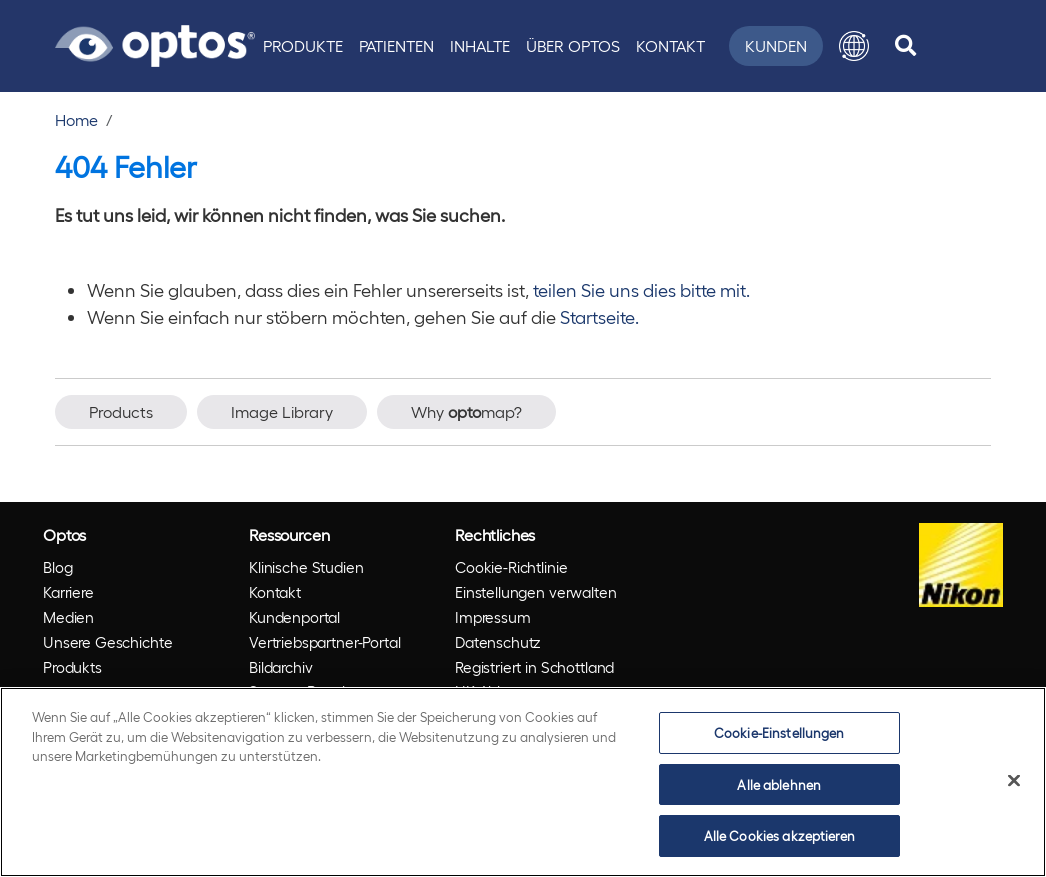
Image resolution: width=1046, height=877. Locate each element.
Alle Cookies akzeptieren (779, 835)
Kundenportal (294, 617)
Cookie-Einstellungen (779, 732)
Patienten (396, 45)
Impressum (493, 617)
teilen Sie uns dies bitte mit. (641, 289)
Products (121, 411)
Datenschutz (498, 642)
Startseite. (599, 316)
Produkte (303, 45)
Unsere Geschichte (107, 642)
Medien (68, 617)
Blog (57, 567)
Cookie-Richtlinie (511, 567)
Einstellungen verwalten (536, 592)
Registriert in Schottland (534, 667)
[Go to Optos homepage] (155, 43)
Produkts (72, 667)
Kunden (776, 45)
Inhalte (480, 45)
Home (76, 119)
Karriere (68, 592)
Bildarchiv (281, 667)
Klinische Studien (306, 567)
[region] (523, 782)
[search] (905, 46)
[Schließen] (1014, 781)
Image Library (282, 411)
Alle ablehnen (779, 784)
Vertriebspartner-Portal (325, 642)
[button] (854, 46)
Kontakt (670, 45)
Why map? (466, 411)
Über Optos (573, 45)
